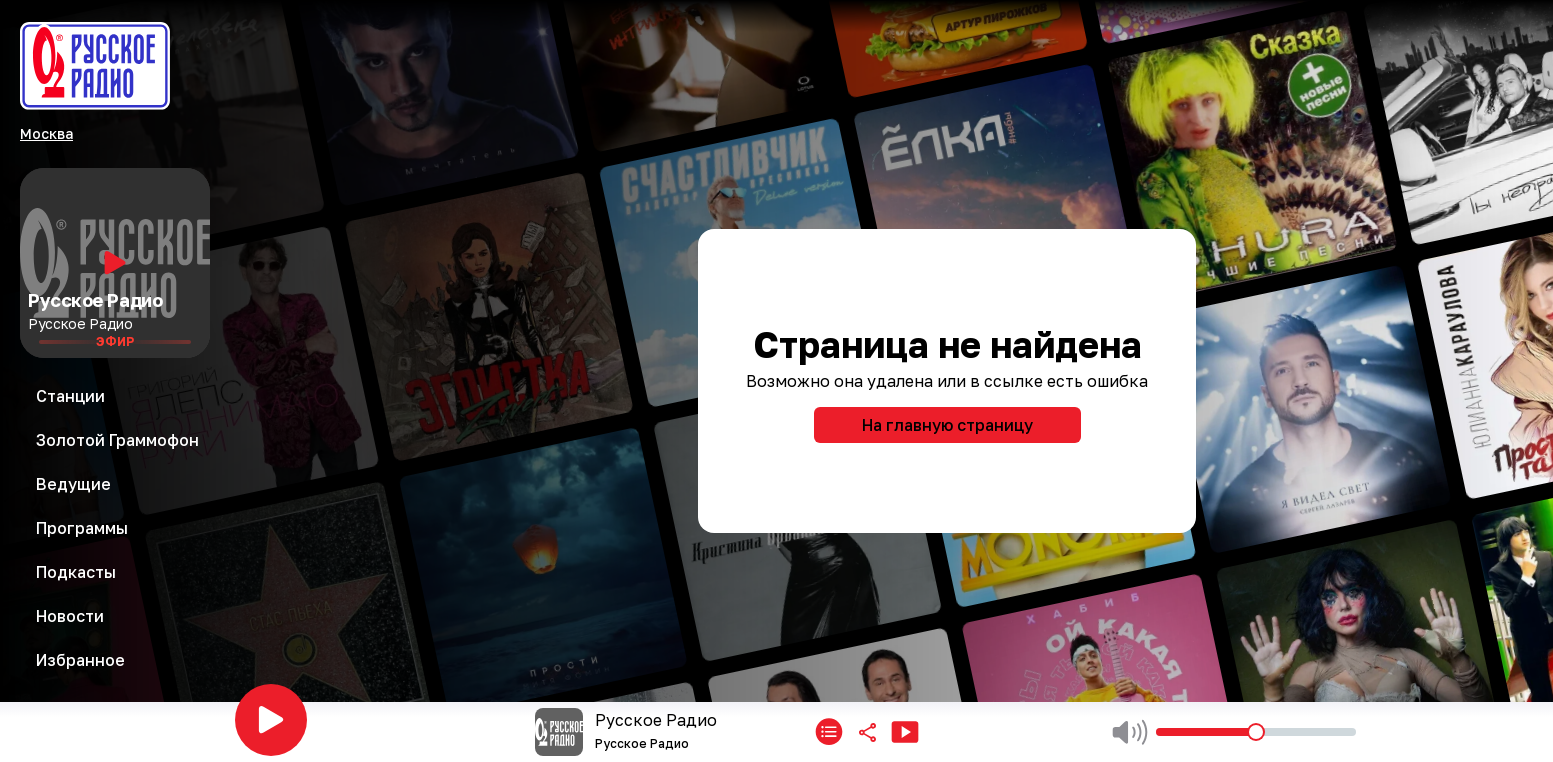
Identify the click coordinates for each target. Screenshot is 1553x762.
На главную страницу (947, 425)
